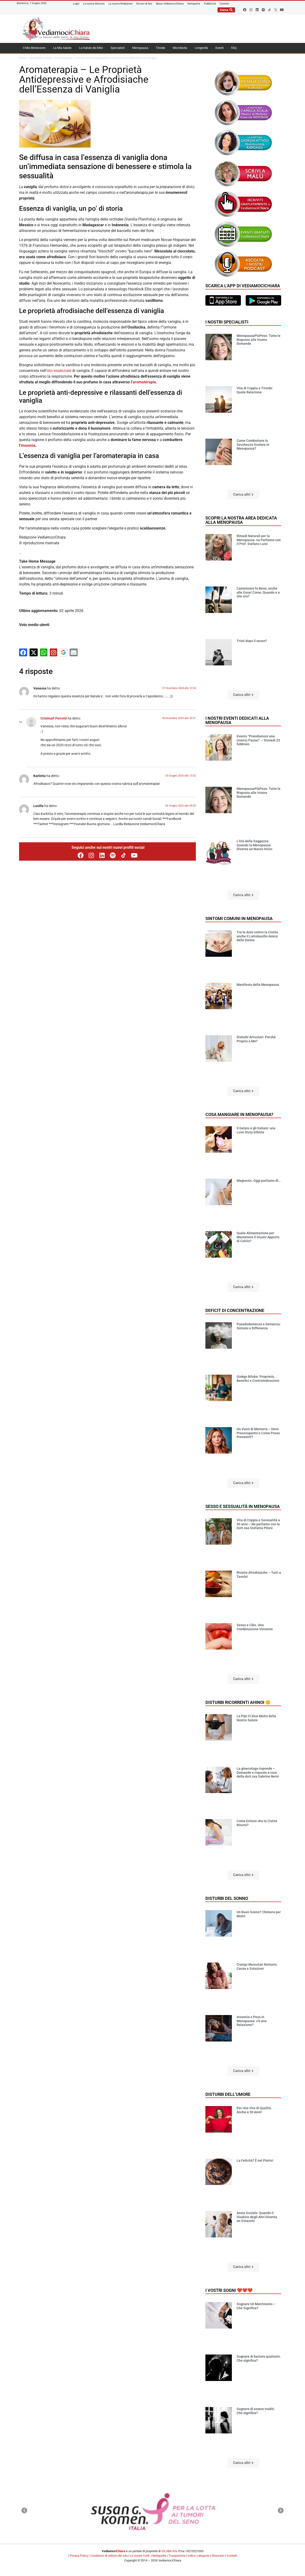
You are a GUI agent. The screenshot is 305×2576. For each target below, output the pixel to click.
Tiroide (160, 48)
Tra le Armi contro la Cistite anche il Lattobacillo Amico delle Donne (257, 936)
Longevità (201, 48)
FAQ (234, 48)
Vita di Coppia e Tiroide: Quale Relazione (255, 390)
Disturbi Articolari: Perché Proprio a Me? (256, 1039)
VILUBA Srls (169, 2551)
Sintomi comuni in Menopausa (239, 918)
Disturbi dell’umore (227, 2094)
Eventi (219, 48)
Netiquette (159, 2555)
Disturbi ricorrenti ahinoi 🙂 (237, 1702)
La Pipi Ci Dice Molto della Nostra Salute (256, 1718)
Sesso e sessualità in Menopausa (242, 1506)
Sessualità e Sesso (40, 58)
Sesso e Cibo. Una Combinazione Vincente (255, 1627)
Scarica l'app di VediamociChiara (242, 285)
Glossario (217, 2555)
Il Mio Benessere (34, 48)
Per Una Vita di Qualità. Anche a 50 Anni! (254, 2110)
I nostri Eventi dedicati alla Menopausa (237, 720)
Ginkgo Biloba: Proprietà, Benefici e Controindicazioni (258, 1379)
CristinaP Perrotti (54, 718)
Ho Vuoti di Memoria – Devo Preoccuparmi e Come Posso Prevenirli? (258, 1433)
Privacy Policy (79, 2555)
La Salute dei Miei (91, 48)
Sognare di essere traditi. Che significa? (256, 2411)
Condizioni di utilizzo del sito (109, 2555)
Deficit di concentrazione (234, 1310)
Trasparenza (176, 2555)
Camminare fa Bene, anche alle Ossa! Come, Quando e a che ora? (258, 592)
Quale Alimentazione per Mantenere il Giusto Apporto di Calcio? (258, 1237)
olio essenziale (58, 370)
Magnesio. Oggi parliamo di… (259, 1181)
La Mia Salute (62, 48)
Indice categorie (198, 2555)
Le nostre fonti (139, 2555)
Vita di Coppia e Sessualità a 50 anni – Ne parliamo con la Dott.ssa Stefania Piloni (258, 1524)
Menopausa (140, 48)
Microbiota (180, 48)
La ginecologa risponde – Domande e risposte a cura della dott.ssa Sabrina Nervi (258, 1773)
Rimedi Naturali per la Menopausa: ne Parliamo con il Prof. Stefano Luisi (259, 540)
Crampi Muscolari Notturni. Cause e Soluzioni (257, 1966)
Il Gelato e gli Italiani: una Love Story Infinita (256, 1130)
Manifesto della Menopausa (258, 985)
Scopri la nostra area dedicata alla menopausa (241, 520)
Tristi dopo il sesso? (252, 641)
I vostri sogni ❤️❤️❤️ (229, 2290)
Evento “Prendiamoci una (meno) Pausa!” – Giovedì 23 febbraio (258, 740)
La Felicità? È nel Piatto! (255, 2160)
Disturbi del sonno (226, 1898)
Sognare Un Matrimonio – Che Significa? (256, 2306)
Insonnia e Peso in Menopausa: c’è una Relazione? (252, 2021)
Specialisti (118, 48)
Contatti (232, 2555)
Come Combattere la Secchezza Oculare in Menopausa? (253, 445)
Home (22, 58)
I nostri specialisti (226, 321)
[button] (243, 494)
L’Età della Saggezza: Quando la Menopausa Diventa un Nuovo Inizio (254, 845)
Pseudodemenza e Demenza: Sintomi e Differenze (259, 1326)
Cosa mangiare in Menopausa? (239, 1114)
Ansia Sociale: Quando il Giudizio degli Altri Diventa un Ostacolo (257, 2217)
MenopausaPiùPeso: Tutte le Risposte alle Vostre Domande (258, 340)
